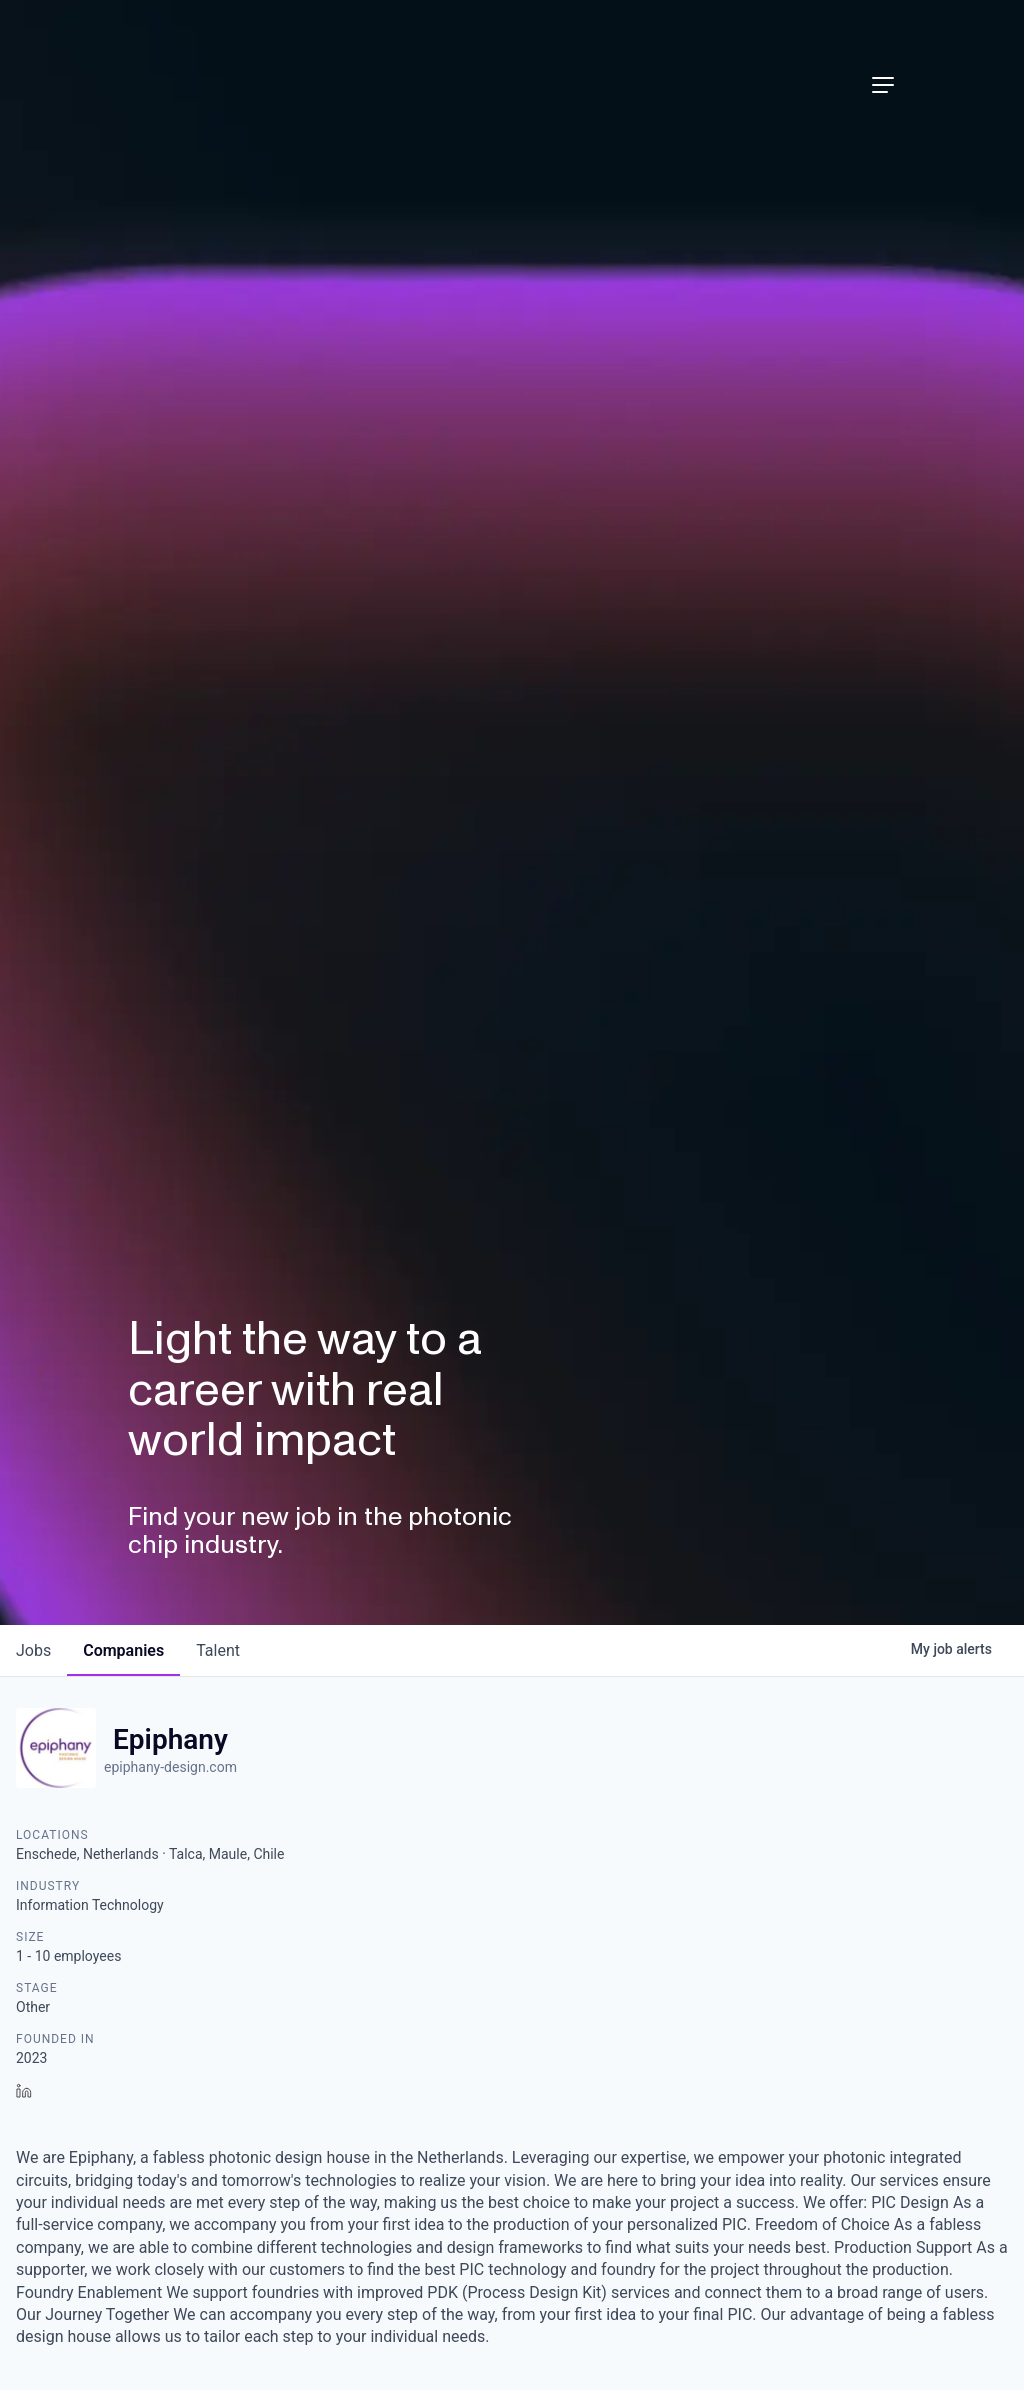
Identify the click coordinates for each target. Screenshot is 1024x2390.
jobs (33, 1650)
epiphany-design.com (170, 1767)
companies (123, 1650)
